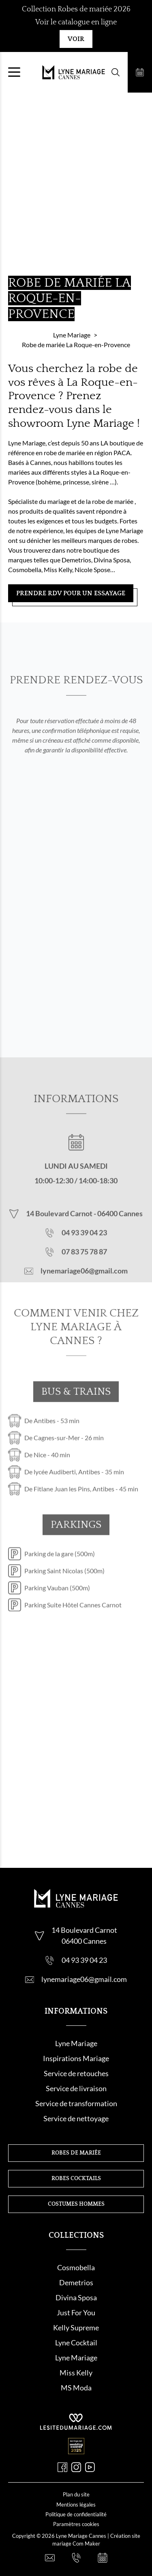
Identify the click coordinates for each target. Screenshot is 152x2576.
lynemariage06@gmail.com (84, 1291)
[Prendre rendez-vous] (140, 72)
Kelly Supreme (76, 2327)
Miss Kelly (76, 2372)
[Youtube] (90, 2467)
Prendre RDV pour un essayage (70, 593)
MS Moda (76, 2387)
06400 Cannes (120, 1234)
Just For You (76, 2312)
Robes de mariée (76, 2153)
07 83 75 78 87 (84, 1272)
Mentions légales (76, 2504)
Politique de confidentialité (76, 2514)
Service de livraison (76, 2088)
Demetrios (76, 2282)
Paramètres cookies (76, 2524)
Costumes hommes (76, 2204)
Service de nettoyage (76, 2118)
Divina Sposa (76, 2297)
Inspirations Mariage (76, 2058)
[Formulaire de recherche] (115, 72)
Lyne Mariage (76, 2043)
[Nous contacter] (50, 2558)
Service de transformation (76, 2103)
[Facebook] (62, 2467)
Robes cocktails (76, 2178)
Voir (76, 39)
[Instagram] (76, 2467)
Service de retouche (74, 2073)
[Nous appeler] (76, 2558)
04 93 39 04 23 (84, 1253)
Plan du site (76, 2494)
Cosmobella (76, 2267)
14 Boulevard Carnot (60, 1234)
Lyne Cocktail (76, 2342)
